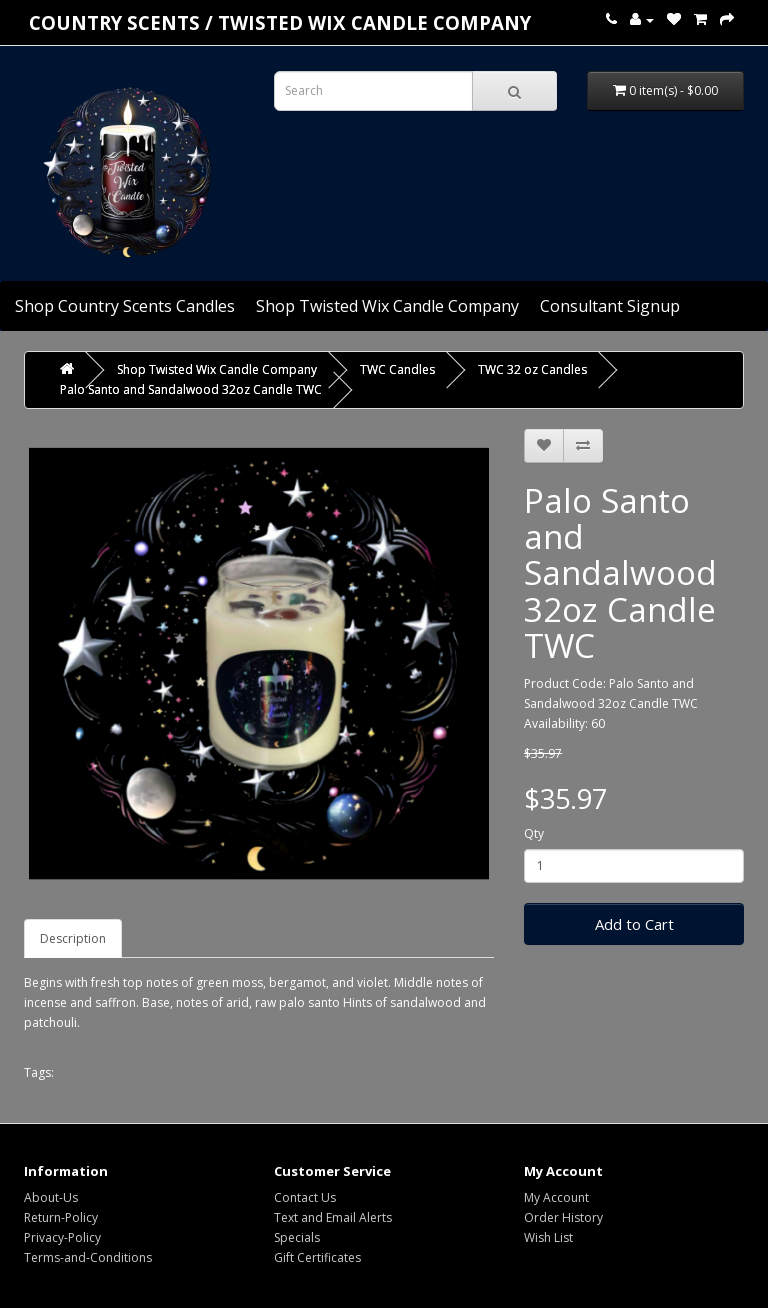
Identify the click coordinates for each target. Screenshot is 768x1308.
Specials (297, 1237)
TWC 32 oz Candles (532, 369)
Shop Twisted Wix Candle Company (387, 306)
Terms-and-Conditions (88, 1257)
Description (73, 938)
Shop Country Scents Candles (125, 306)
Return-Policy (61, 1217)
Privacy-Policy (62, 1237)
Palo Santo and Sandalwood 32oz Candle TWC (191, 389)
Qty (534, 833)
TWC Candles (397, 369)
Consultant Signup (610, 306)
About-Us (51, 1197)
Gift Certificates (317, 1257)
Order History (563, 1217)
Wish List (548, 1237)
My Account (556, 1197)
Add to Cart (634, 924)
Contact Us (305, 1197)
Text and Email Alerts (333, 1217)
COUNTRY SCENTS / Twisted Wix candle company (280, 22)
